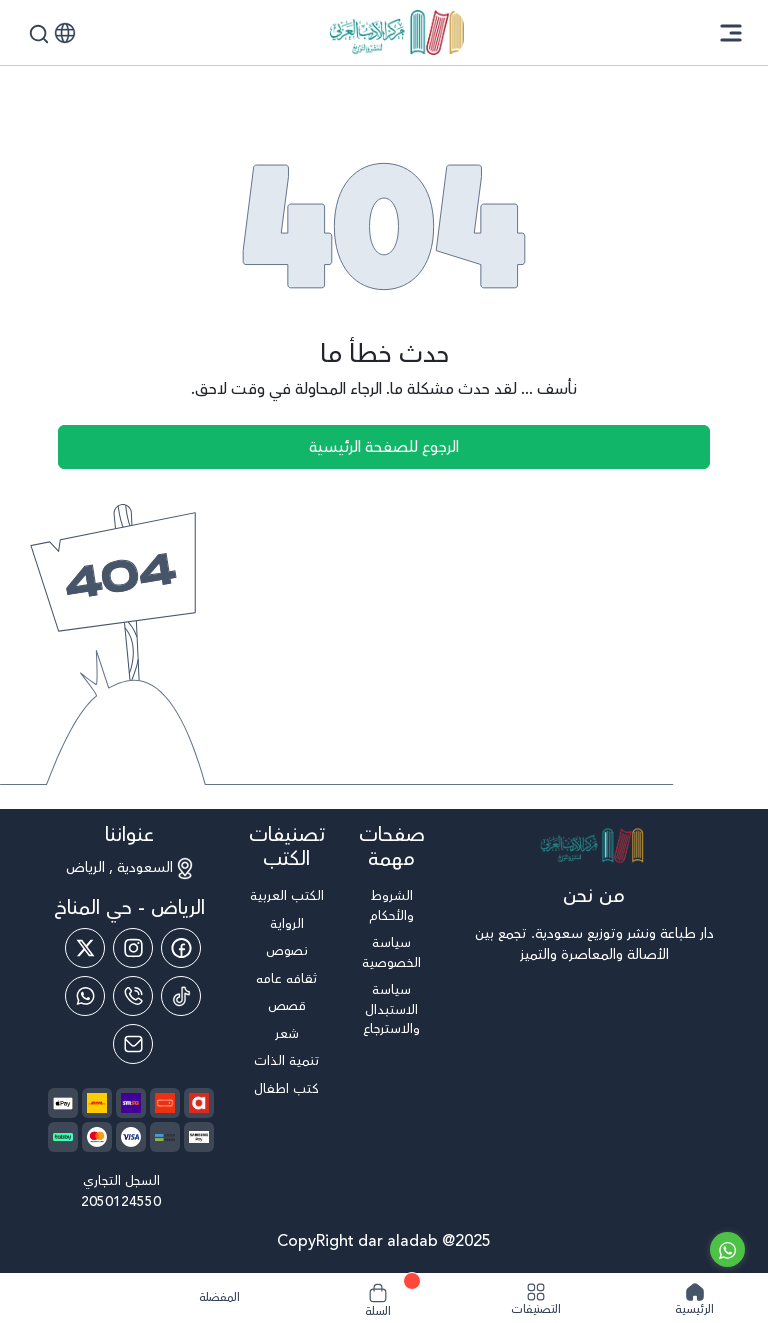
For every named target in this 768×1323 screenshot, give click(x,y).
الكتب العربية (287, 896)
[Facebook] (181, 948)
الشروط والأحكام (391, 906)
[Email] (133, 1044)
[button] (65, 33)
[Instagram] (133, 948)
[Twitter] (85, 948)
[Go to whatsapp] (727, 1249)
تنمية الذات (286, 1061)
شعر (287, 1034)
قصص (287, 1006)
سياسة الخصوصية (391, 953)
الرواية (287, 924)
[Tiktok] (181, 996)
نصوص (287, 951)
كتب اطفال (286, 1089)
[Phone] (133, 996)
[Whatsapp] (85, 996)
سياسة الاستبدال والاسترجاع (391, 1010)
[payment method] (63, 1103)
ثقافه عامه (286, 979)
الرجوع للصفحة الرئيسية (384, 447)
